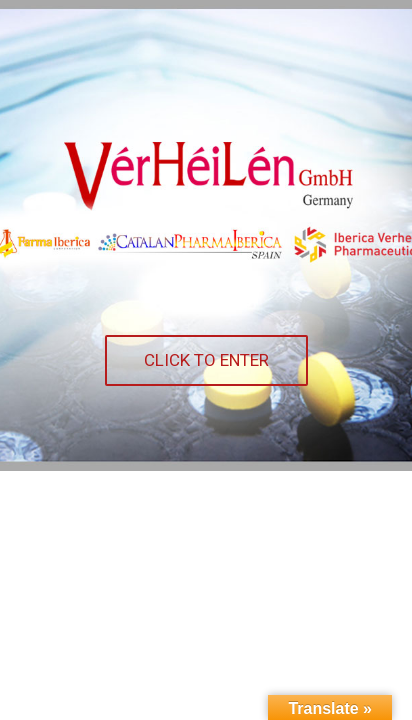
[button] (206, 360)
